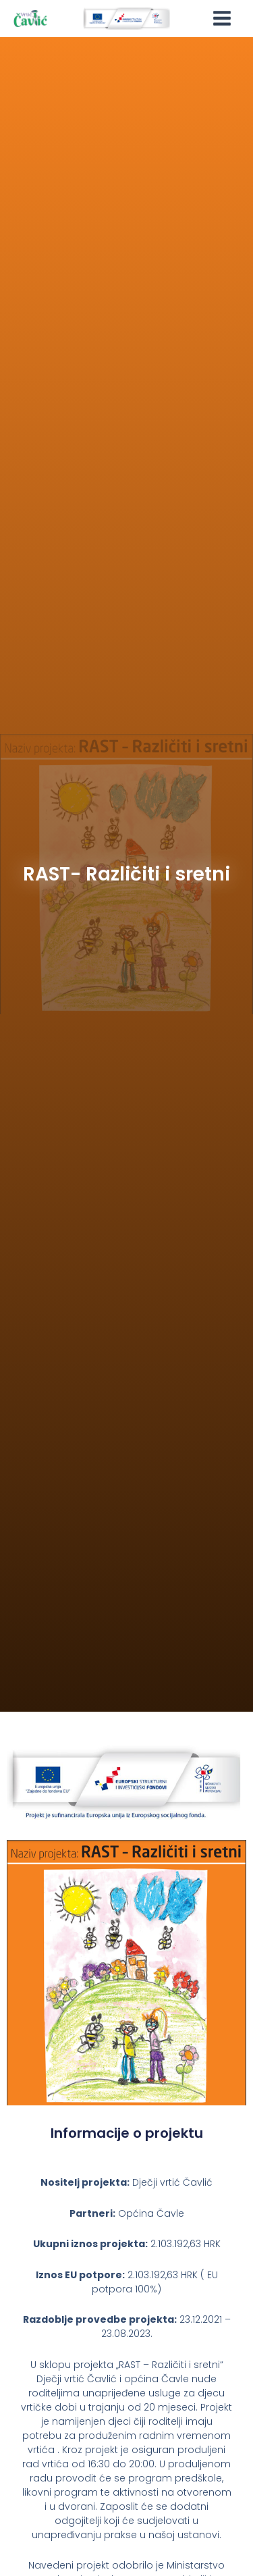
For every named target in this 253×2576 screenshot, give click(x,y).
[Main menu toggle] (222, 18)
